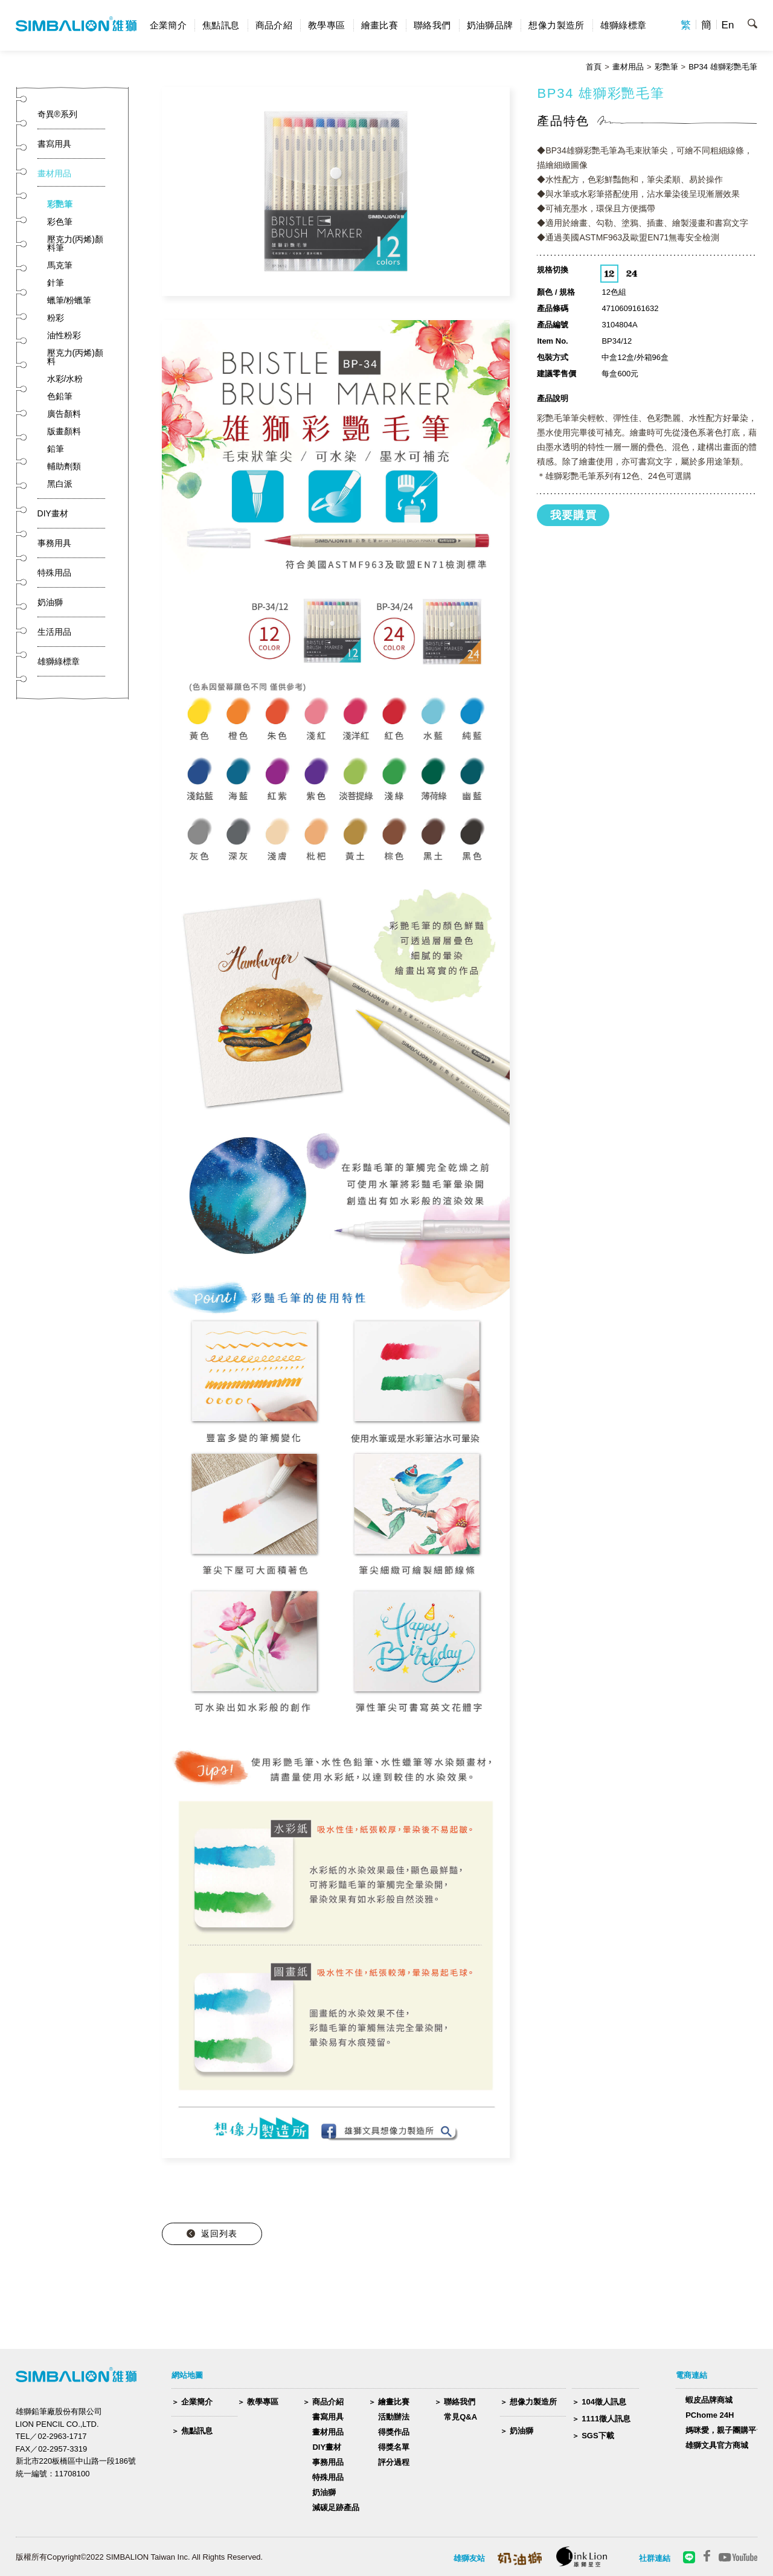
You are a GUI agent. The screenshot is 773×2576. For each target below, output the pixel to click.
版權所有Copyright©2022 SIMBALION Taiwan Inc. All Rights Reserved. (139, 2557)
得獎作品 (393, 2432)
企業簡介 (168, 25)
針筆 (55, 282)
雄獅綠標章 (623, 25)
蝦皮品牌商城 (709, 2400)
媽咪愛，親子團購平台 (724, 2430)
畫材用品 (628, 67)
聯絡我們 (432, 25)
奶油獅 (324, 2492)
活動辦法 (393, 2417)
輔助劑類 (64, 466)
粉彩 (55, 317)
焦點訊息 (221, 25)
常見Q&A (460, 2417)
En (728, 25)
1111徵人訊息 (606, 2419)
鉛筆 (55, 449)
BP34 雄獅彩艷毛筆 (722, 67)
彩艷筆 (666, 67)
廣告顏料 (64, 414)
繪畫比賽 (380, 25)
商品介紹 (274, 25)
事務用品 (328, 2462)
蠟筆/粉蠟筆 (69, 300)
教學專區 (326, 25)
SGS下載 (598, 2435)
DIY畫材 (326, 2447)
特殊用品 (328, 2477)
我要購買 (573, 515)
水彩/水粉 (65, 378)
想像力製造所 (556, 25)
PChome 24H (709, 2415)
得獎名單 (393, 2447)
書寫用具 (328, 2417)
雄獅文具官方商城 (716, 2445)
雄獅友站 (469, 2558)
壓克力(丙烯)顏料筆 (75, 243)
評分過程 (393, 2462)
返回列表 (219, 2233)
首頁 (593, 67)
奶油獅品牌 (490, 25)
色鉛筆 (59, 396)
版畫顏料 (64, 431)
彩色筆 (59, 221)
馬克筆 (59, 265)
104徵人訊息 (604, 2402)
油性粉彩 (64, 335)
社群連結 (654, 2558)
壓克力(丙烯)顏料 (75, 356)
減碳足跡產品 (335, 2507)
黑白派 (59, 484)
